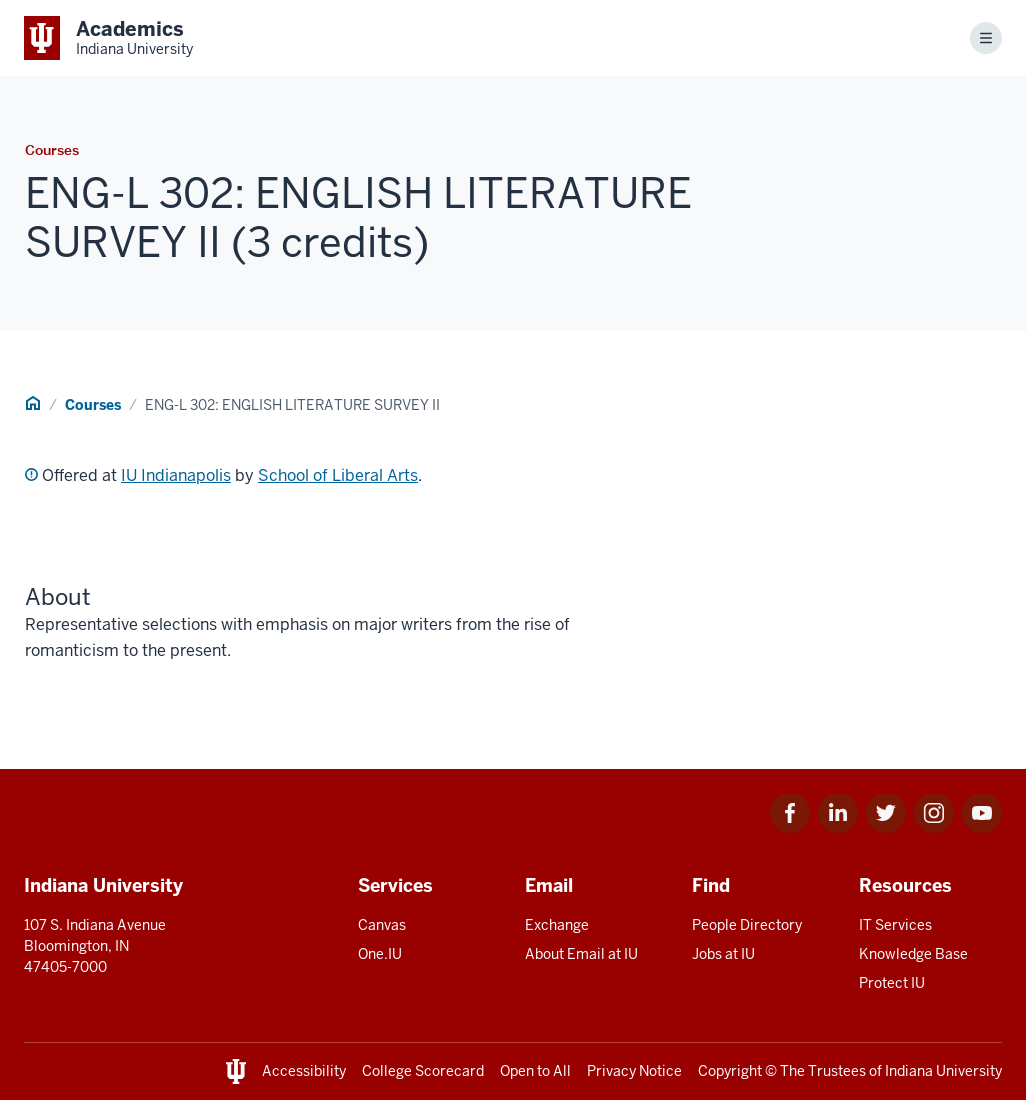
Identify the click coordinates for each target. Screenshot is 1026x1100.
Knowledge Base (913, 954)
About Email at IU (581, 954)
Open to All (535, 1071)
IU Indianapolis (176, 475)
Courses (93, 405)
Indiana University (943, 1071)
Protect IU (892, 983)
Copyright (730, 1071)
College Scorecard (423, 1071)
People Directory (747, 925)
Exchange (557, 925)
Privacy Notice (634, 1071)
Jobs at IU (723, 954)
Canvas (382, 925)
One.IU (380, 954)
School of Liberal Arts (338, 475)
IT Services (895, 925)
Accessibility (304, 1071)
